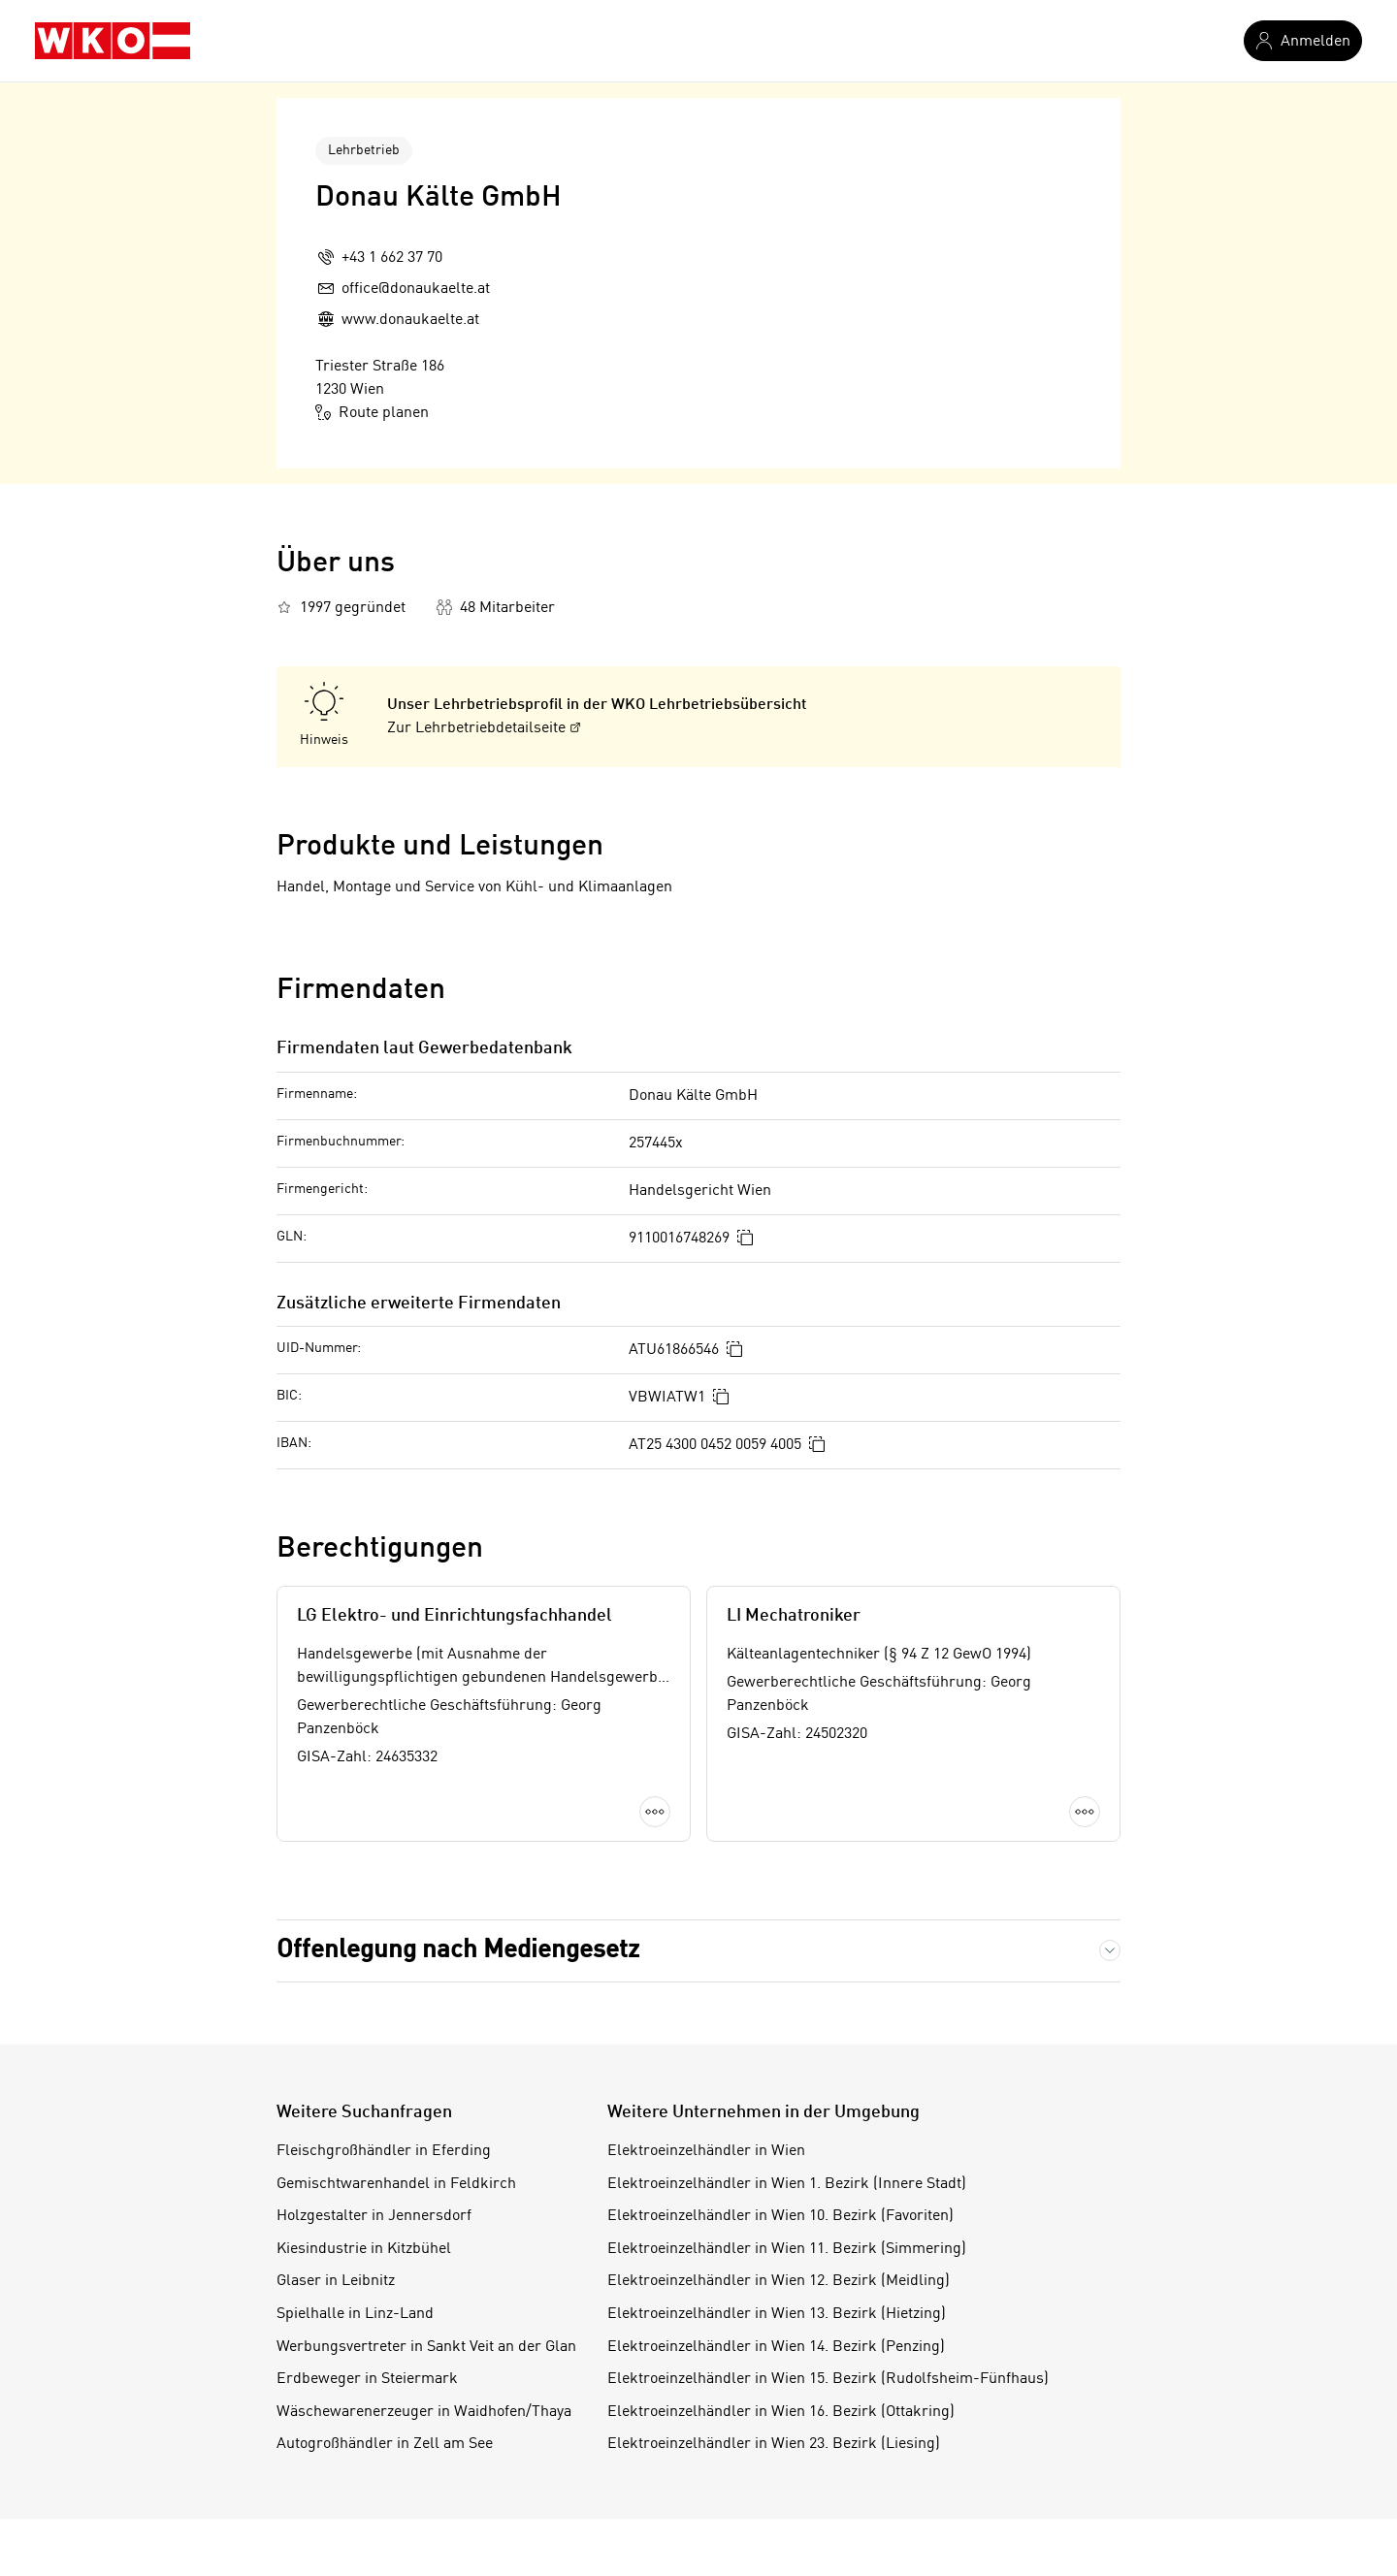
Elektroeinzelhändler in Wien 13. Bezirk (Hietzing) (776, 2314)
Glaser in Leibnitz (335, 2281)
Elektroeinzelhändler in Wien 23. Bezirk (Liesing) (773, 2444)
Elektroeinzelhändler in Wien (706, 2151)
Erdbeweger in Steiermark (367, 2379)
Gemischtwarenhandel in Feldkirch (396, 2184)
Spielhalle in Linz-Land (355, 2314)
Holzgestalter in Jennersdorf (373, 2216)
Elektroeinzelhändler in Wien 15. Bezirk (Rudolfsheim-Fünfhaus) (828, 2379)
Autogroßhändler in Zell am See (384, 2444)
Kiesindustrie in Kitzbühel (363, 2249)
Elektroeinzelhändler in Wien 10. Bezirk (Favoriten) (780, 2216)
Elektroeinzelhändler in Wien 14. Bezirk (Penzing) (776, 2347)
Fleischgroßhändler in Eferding (383, 2151)
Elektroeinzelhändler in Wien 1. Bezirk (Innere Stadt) (786, 2184)
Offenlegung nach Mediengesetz (457, 1950)
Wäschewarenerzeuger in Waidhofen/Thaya (423, 2412)
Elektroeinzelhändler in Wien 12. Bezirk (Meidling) (778, 2281)
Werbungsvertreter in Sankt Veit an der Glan (426, 2347)
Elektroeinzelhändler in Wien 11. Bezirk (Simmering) (786, 2249)
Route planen (372, 412)
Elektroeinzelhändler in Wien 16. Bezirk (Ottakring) (781, 2412)
